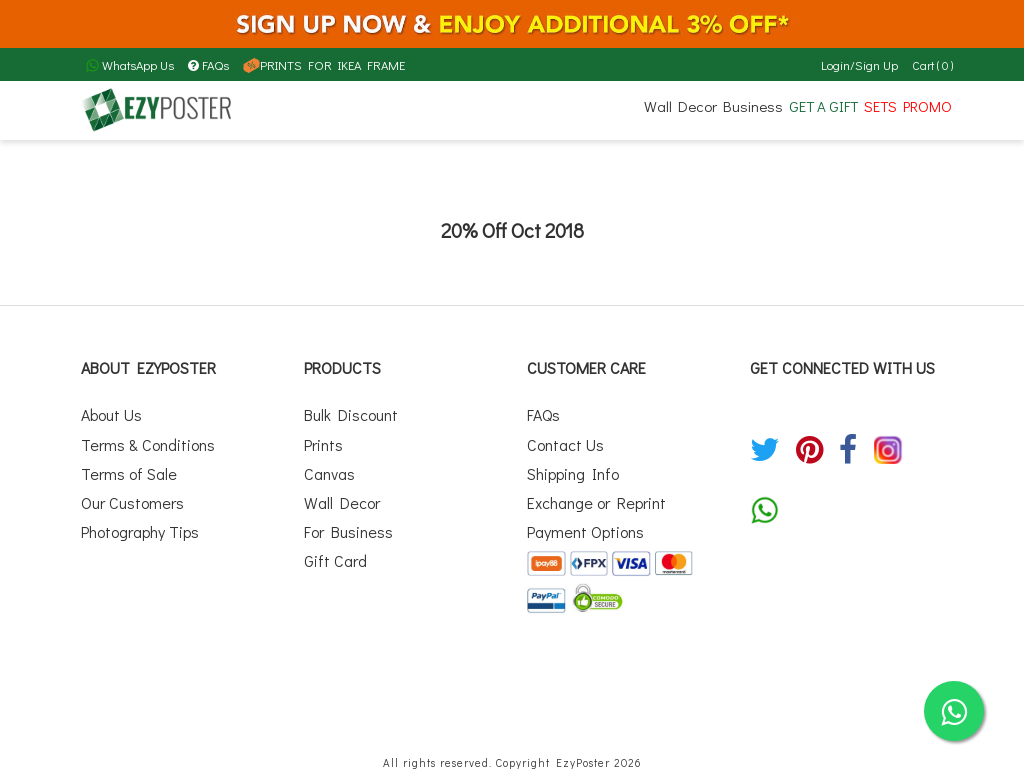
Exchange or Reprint (596, 502)
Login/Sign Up (859, 65)
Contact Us (565, 444)
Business (753, 106)
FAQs (208, 65)
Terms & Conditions (148, 444)
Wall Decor (680, 106)
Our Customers (132, 502)
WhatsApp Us (130, 65)
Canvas (329, 473)
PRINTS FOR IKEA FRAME (324, 65)
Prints (323, 444)
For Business (348, 531)
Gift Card (335, 560)
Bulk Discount (351, 414)
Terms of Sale (129, 473)
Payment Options (585, 531)
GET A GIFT (823, 106)
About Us (111, 414)
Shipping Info (573, 473)
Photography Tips (140, 531)
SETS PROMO (908, 106)
